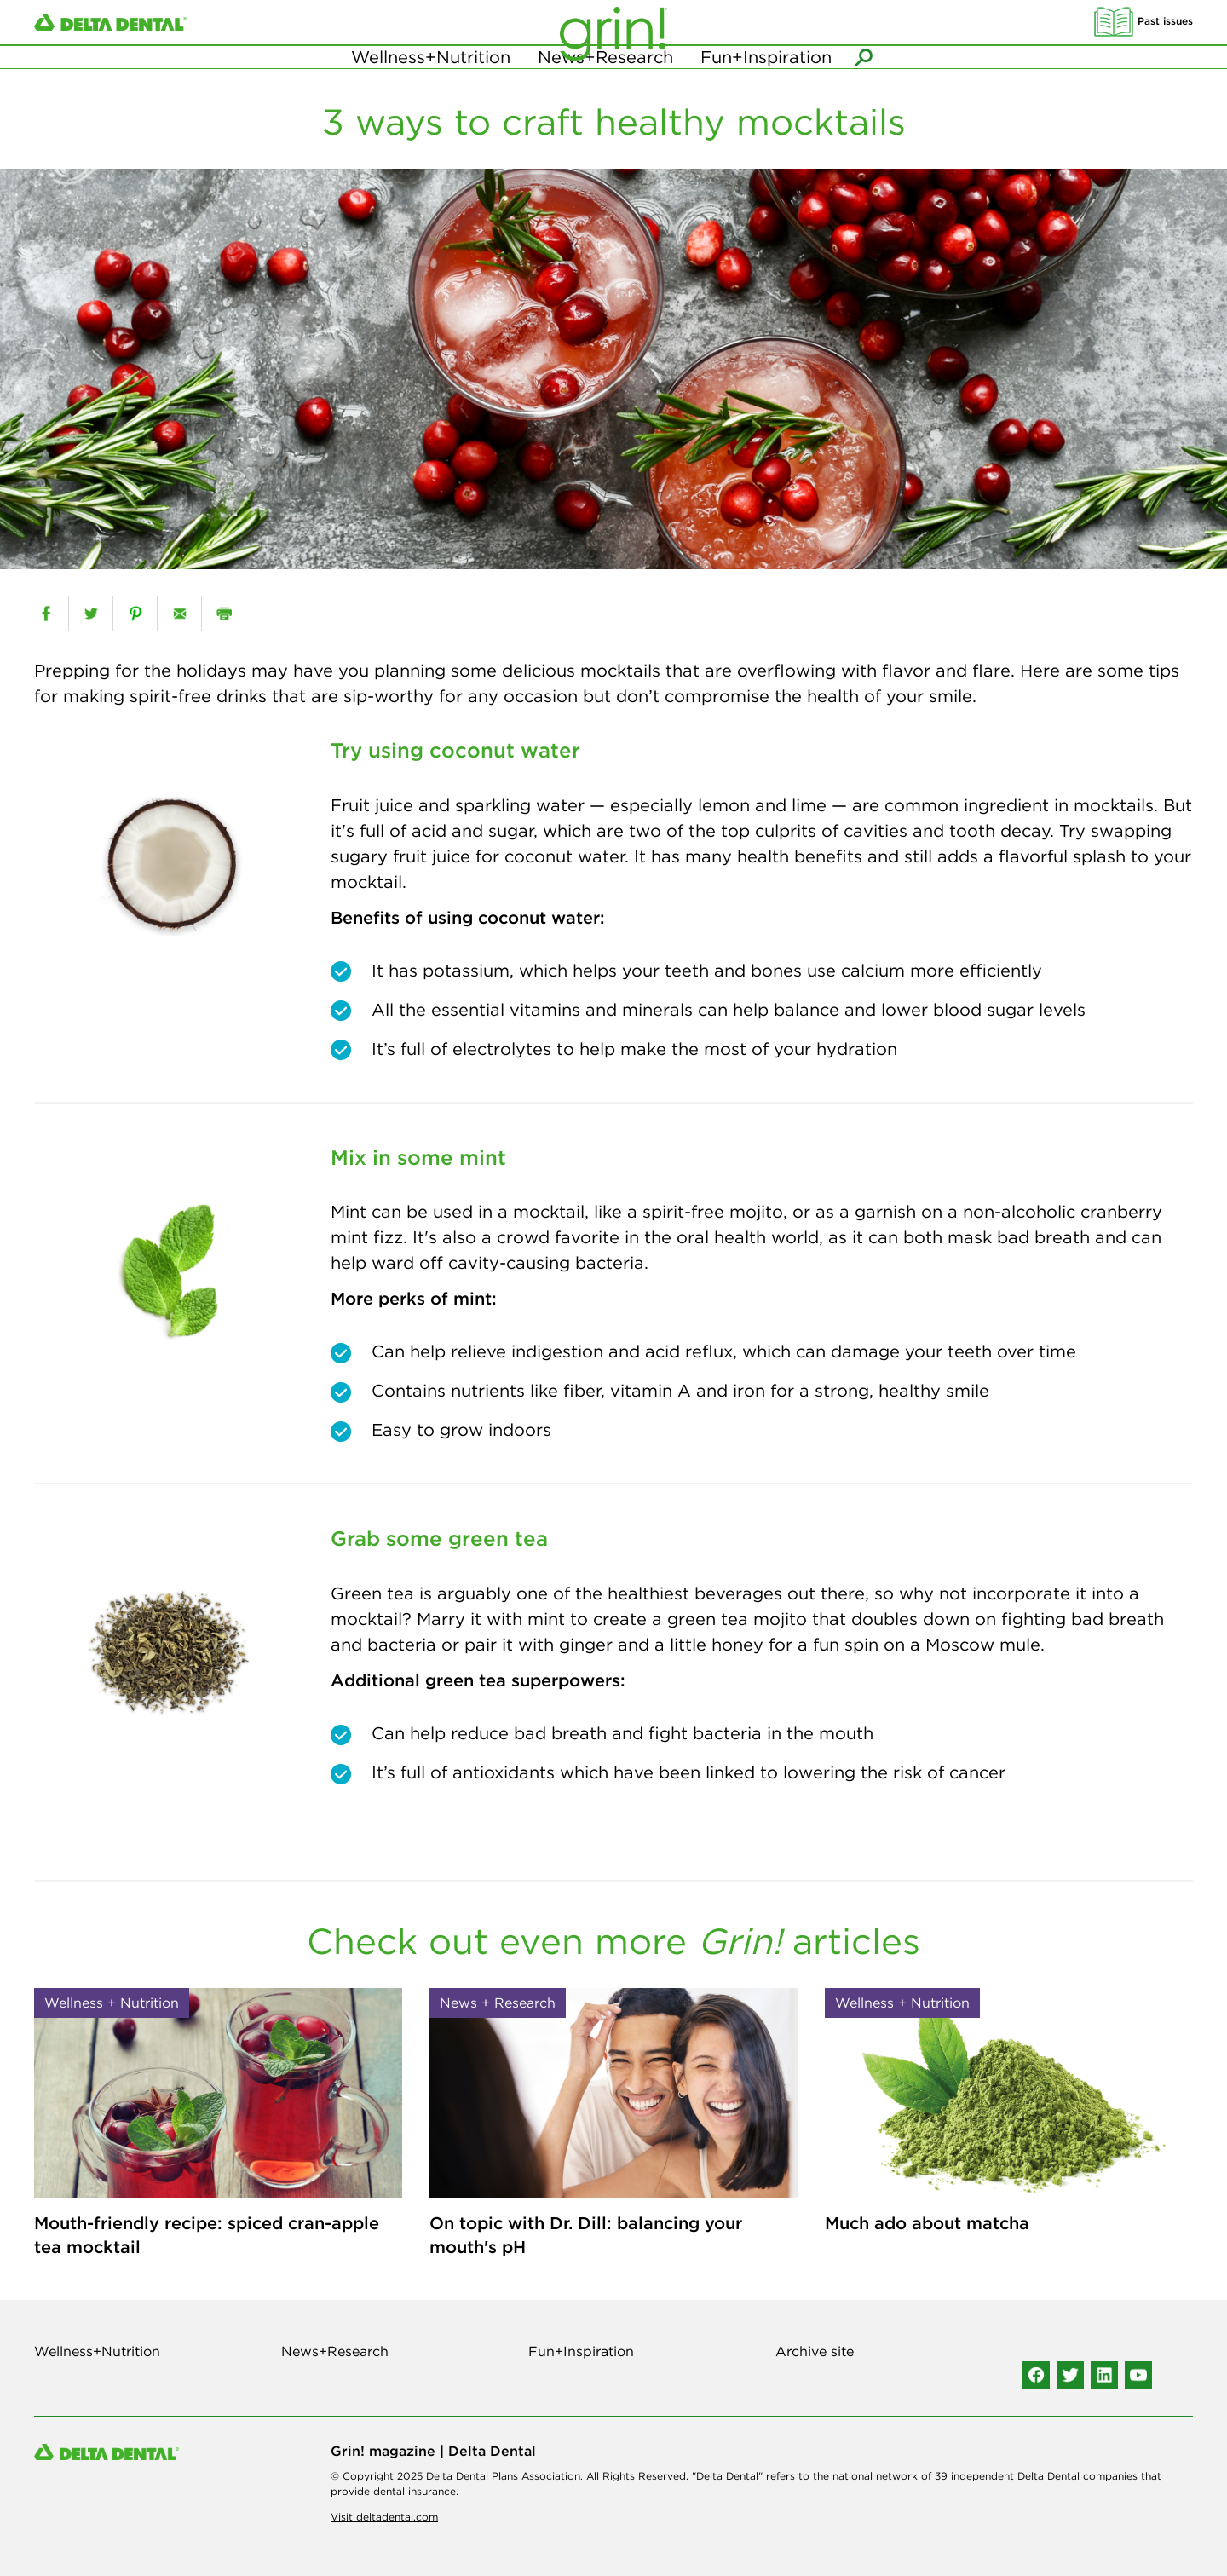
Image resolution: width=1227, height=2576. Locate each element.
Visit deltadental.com (384, 2516)
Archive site (814, 2351)
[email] (179, 613)
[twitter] (90, 613)
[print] (223, 613)
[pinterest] (135, 613)
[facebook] (46, 613)
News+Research (605, 84)
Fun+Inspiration (766, 84)
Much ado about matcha (927, 2222)
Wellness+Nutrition (430, 84)
